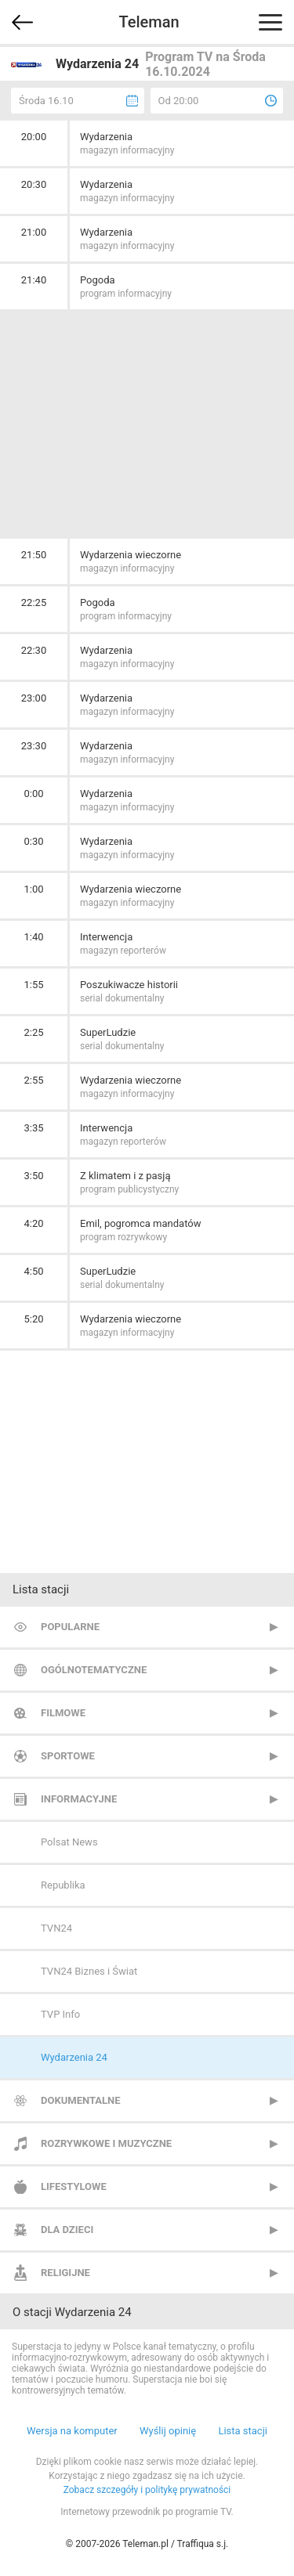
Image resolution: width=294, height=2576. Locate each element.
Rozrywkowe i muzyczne (106, 2143)
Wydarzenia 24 (74, 2057)
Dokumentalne (81, 2100)
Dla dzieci (67, 2229)
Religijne (65, 2272)
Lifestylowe (74, 2186)
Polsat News (69, 1842)
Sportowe (68, 1756)
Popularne (70, 1627)
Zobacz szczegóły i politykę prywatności (147, 2489)
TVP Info (60, 2014)
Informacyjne (79, 1799)
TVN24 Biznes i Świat (89, 1971)
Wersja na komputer (72, 2431)
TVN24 (56, 1928)
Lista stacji (242, 2431)
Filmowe (63, 1713)
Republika (63, 1885)
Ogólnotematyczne (94, 1670)
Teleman (148, 22)
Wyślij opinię (168, 2431)
